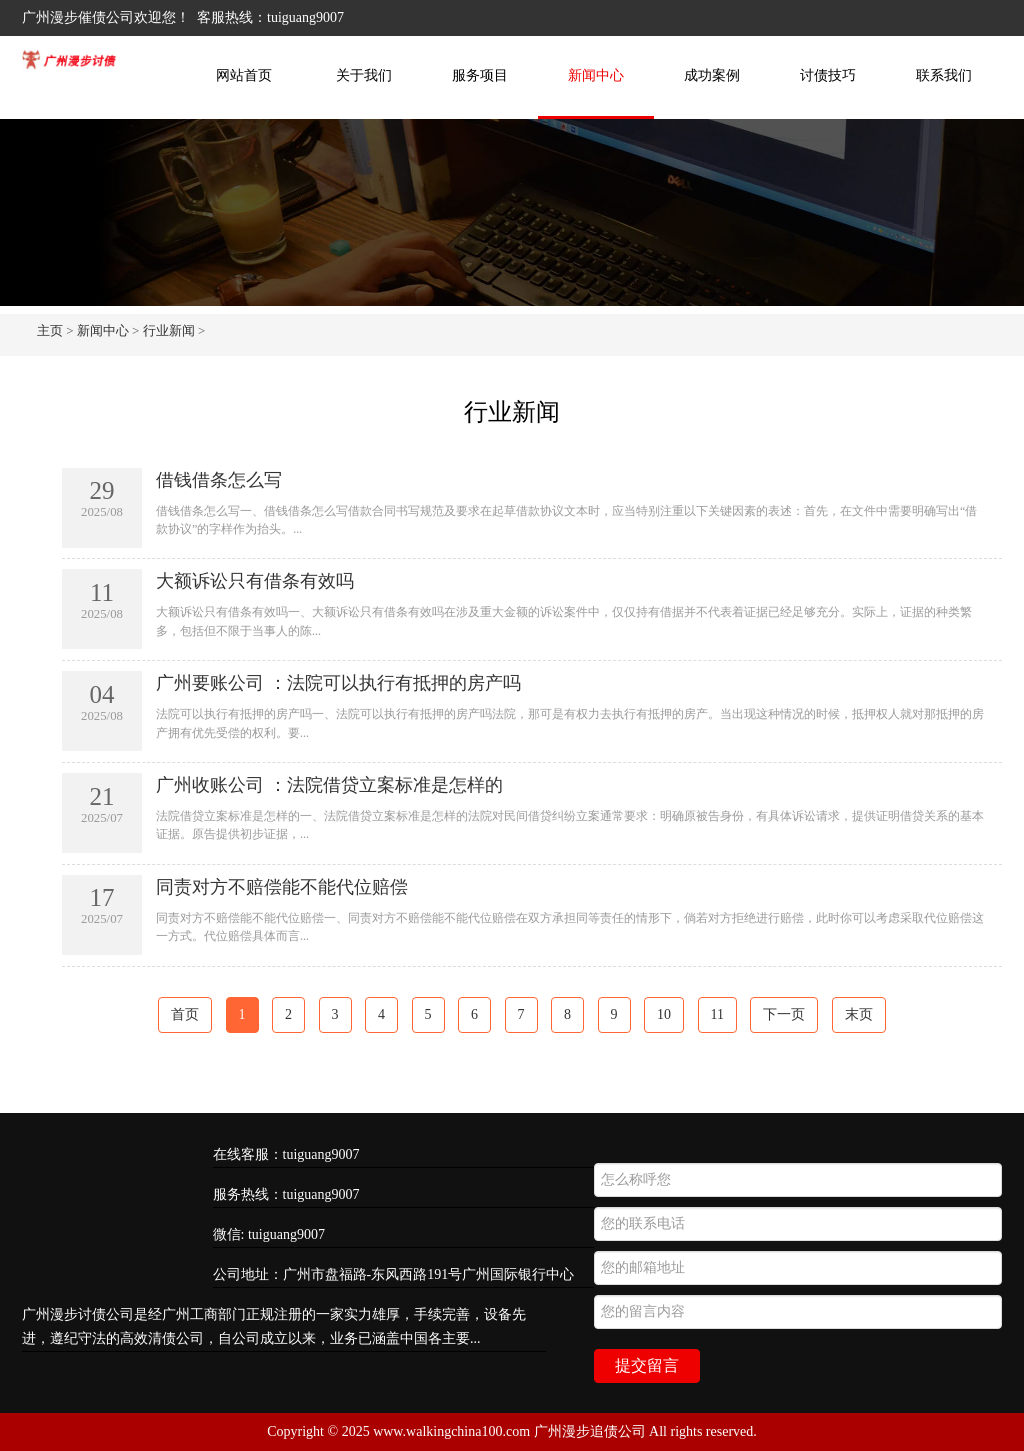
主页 (50, 330)
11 (717, 1014)
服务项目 (480, 75)
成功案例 (712, 75)
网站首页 (244, 75)
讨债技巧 (828, 75)
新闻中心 (596, 75)
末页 (859, 1014)
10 (664, 1014)
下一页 (784, 1014)
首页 (185, 1014)
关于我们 (364, 75)
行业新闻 (169, 330)
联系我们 (944, 75)
